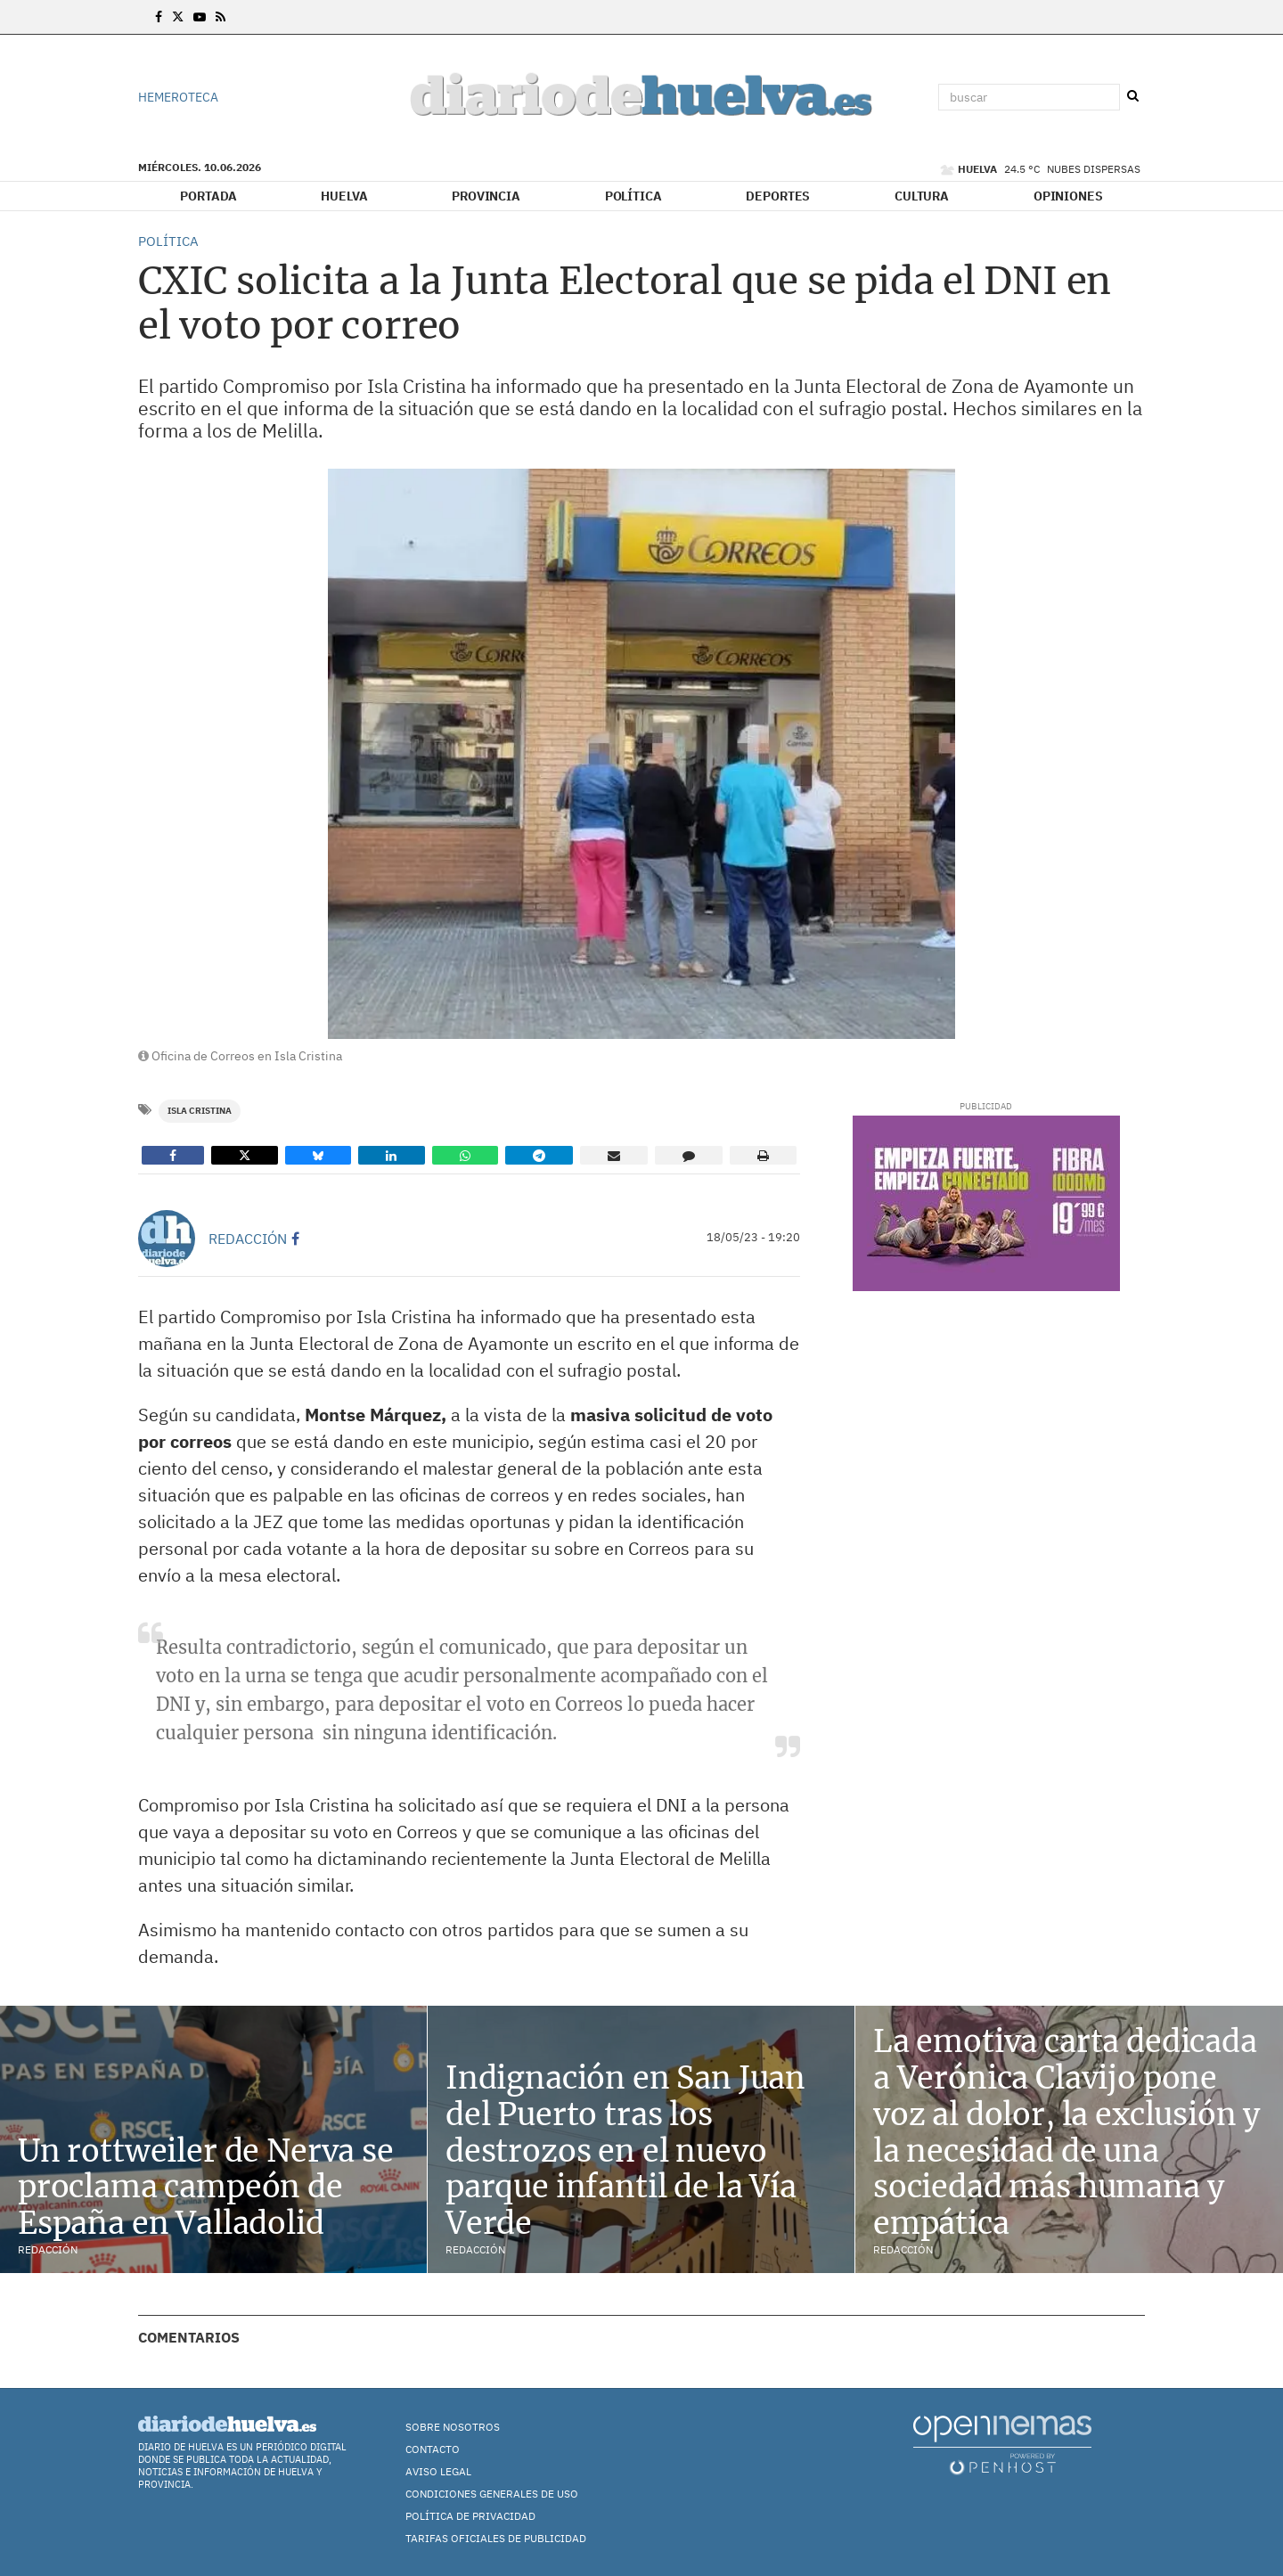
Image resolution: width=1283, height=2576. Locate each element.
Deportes (778, 196)
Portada (208, 196)
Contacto (432, 2449)
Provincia (486, 196)
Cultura (922, 196)
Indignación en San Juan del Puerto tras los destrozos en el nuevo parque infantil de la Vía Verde (625, 2150)
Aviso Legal (438, 2471)
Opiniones (1068, 196)
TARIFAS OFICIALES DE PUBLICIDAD (495, 2538)
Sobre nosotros (452, 2426)
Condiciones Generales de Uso (491, 2493)
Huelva (344, 196)
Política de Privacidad (470, 2516)
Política (633, 196)
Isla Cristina (200, 1110)
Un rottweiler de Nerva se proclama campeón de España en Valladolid (206, 2187)
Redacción (247, 1238)
